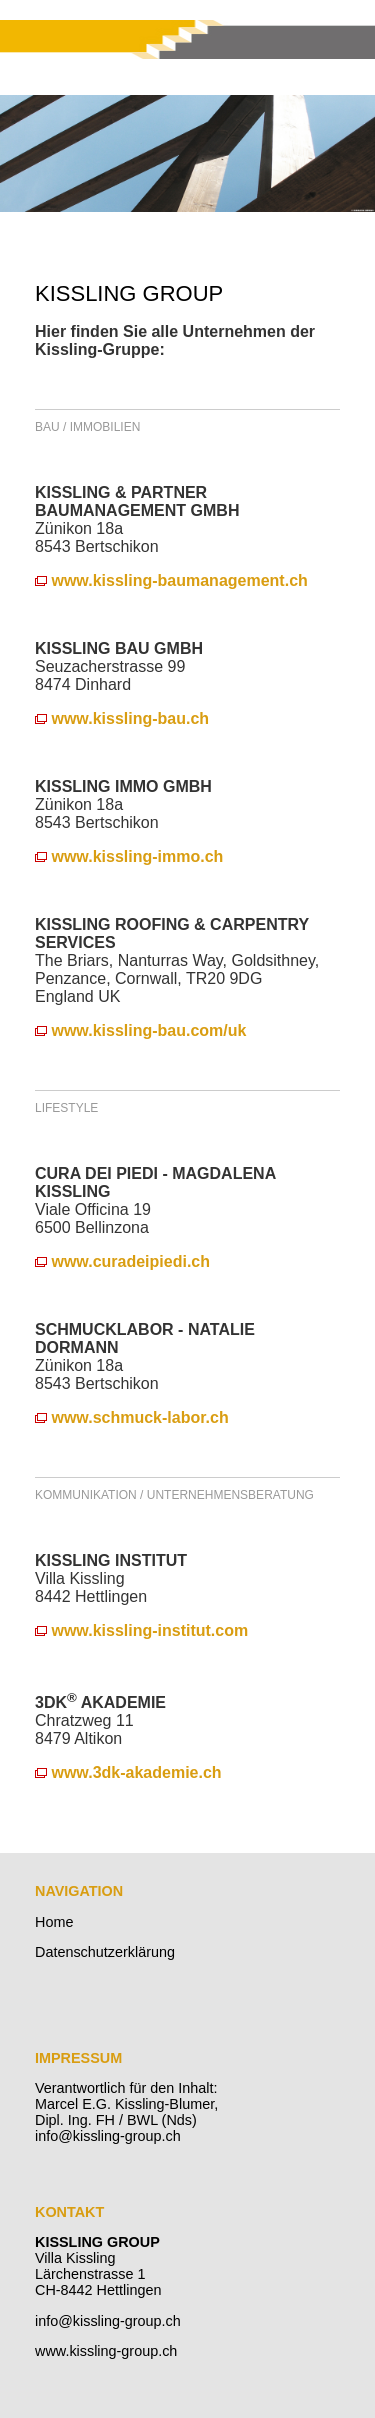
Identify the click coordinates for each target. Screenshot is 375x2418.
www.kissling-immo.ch (129, 856)
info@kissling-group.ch (108, 2321)
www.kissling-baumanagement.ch (171, 580)
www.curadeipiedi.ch (122, 1261)
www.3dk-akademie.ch (128, 1772)
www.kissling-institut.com (141, 1630)
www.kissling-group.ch (106, 2351)
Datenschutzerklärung (105, 1952)
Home (54, 1922)
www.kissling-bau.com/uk (140, 1030)
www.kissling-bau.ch (122, 718)
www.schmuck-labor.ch (132, 1417)
